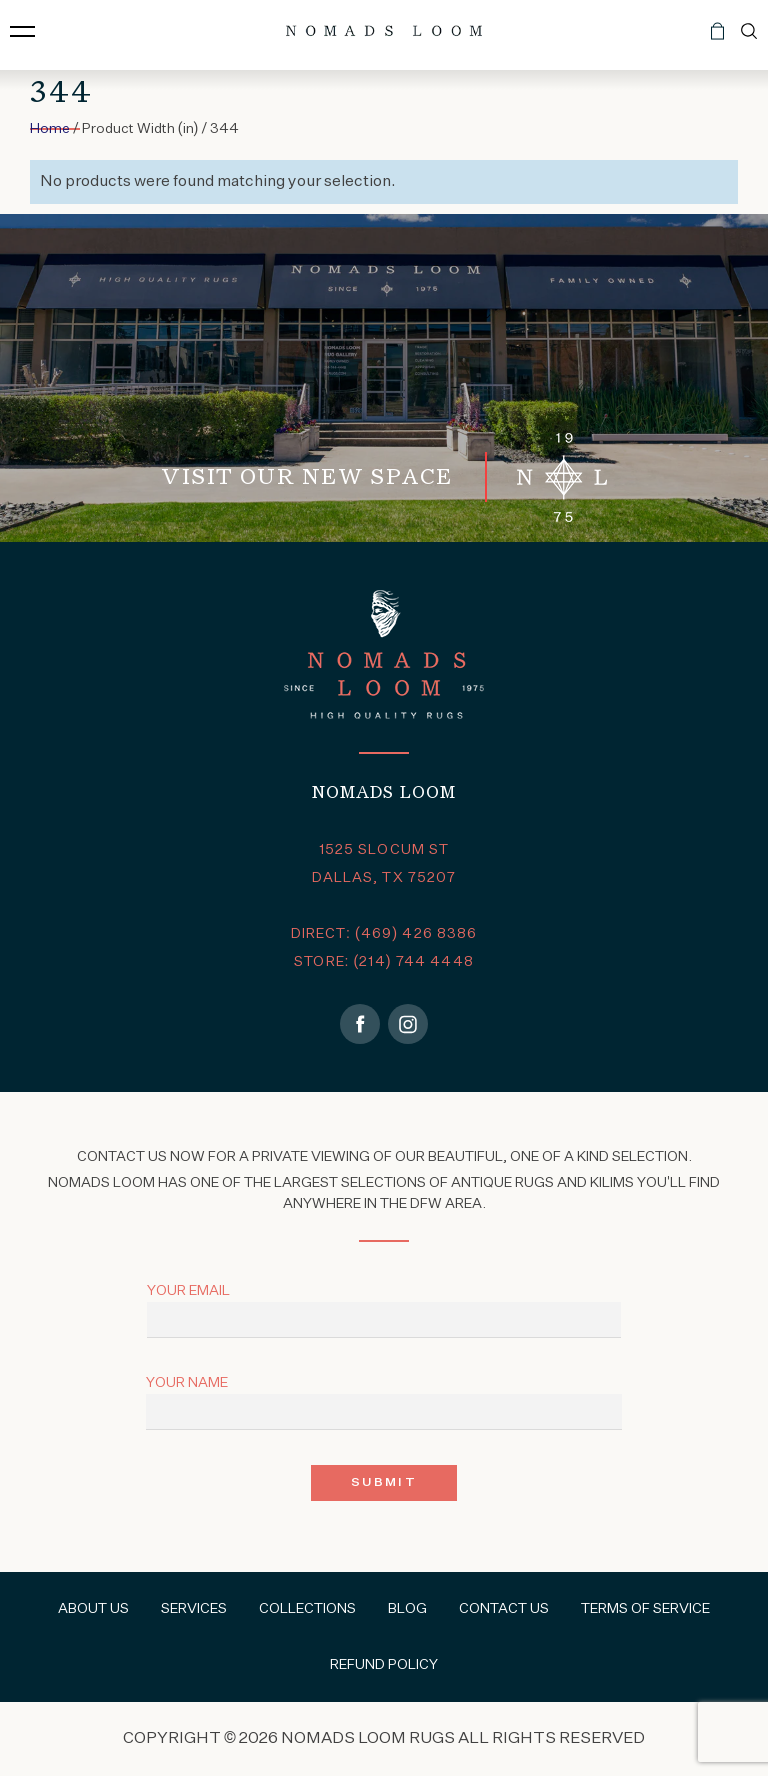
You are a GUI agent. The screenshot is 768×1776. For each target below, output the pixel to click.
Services (194, 1609)
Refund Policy (384, 1665)
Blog (407, 1609)
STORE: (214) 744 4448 (384, 962)
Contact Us (504, 1609)
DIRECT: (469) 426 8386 (384, 934)
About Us (93, 1609)
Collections (307, 1609)
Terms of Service (645, 1609)
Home (50, 129)
